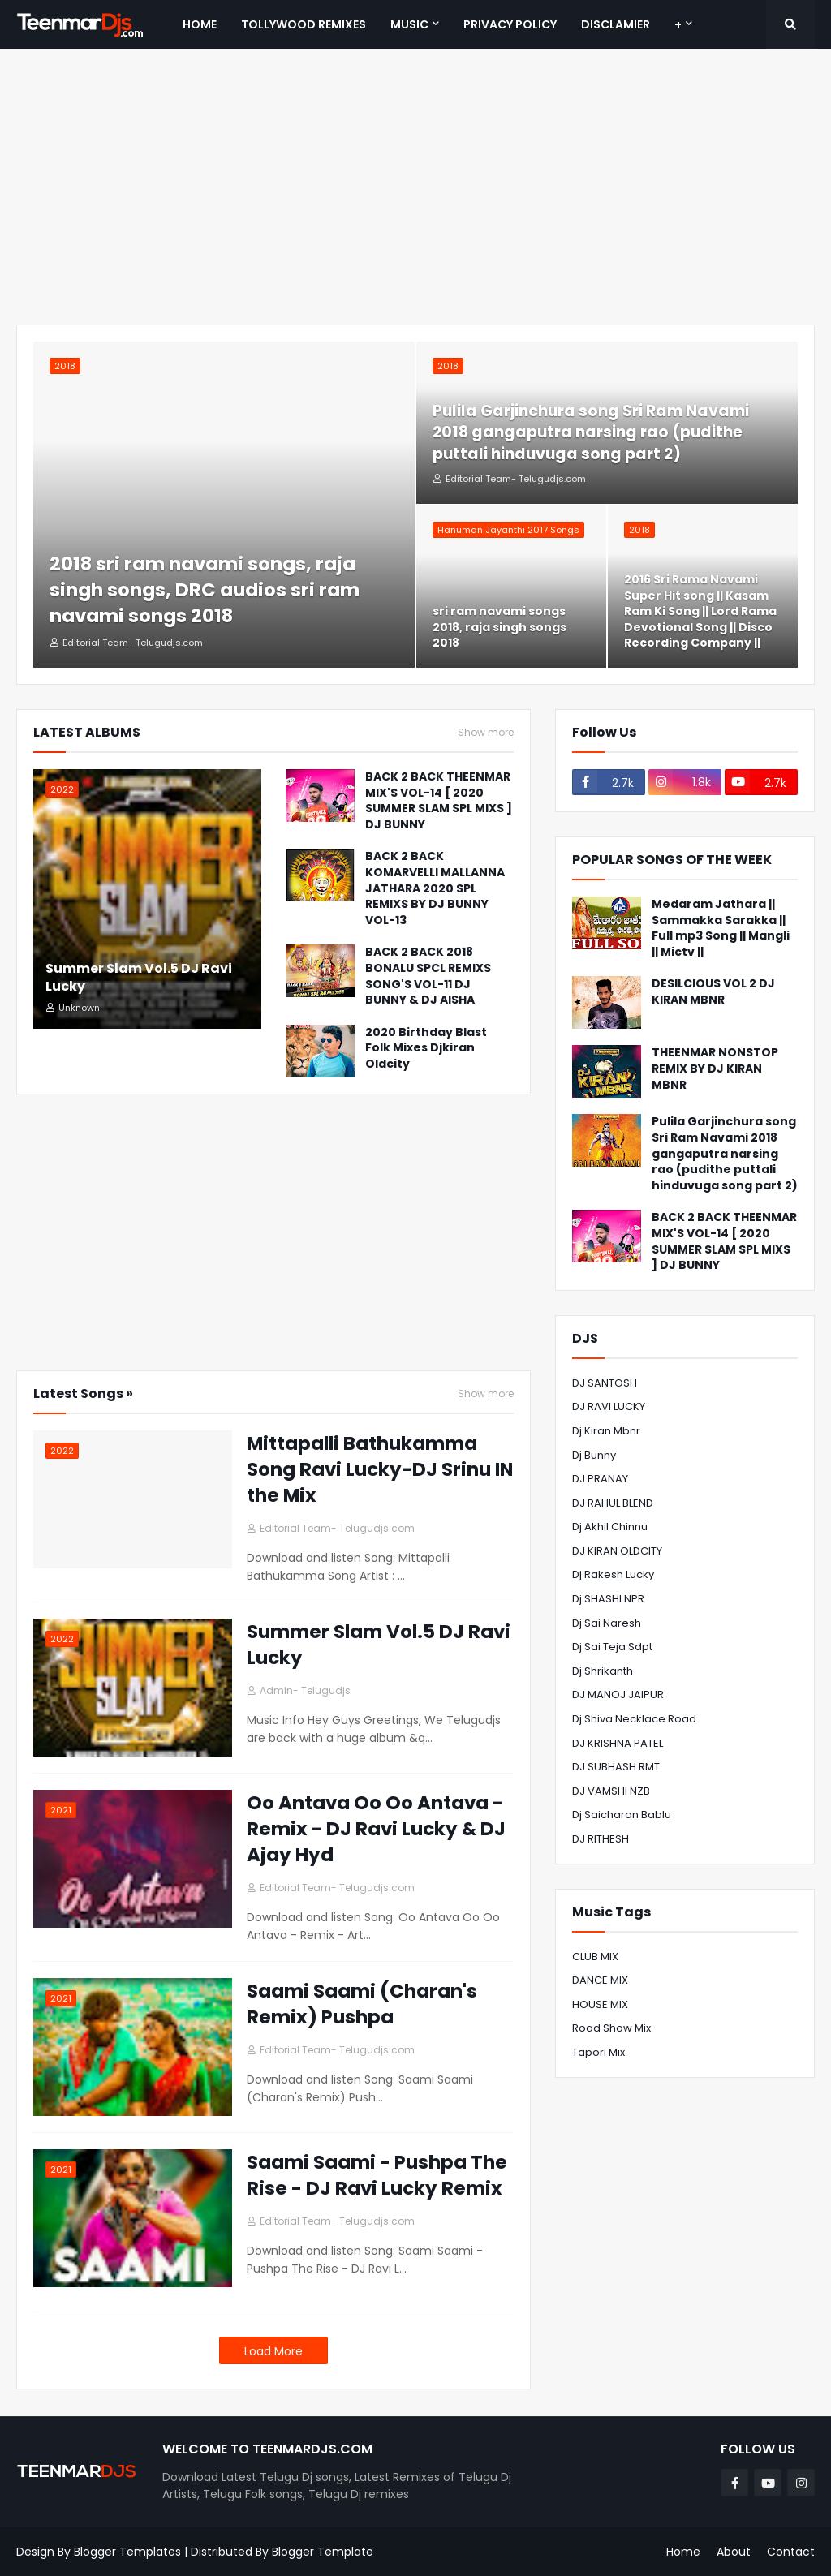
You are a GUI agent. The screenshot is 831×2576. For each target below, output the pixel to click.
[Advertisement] (415, 186)
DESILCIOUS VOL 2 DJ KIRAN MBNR (713, 992)
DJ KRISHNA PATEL (617, 1743)
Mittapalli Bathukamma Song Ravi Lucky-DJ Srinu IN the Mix (380, 1469)
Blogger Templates (127, 2552)
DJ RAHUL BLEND (612, 1503)
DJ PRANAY (600, 1478)
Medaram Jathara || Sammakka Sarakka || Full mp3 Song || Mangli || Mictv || (721, 928)
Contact (791, 2552)
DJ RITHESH (600, 1839)
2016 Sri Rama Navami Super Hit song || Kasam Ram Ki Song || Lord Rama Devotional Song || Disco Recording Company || (700, 611)
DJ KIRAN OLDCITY (617, 1551)
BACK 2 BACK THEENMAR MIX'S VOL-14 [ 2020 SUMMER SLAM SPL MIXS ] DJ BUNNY (438, 800)
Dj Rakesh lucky (613, 1574)
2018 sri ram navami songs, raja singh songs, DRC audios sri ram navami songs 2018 (205, 590)
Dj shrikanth (602, 1671)
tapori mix (598, 2052)
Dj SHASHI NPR (608, 1598)
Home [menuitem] (200, 24)
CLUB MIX (595, 1956)
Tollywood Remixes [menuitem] (303, 24)
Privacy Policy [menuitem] (510, 24)
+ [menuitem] (678, 24)
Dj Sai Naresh (606, 1623)
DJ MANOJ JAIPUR (618, 1694)
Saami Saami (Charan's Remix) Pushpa (362, 2004)
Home (683, 2552)
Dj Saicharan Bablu (621, 1814)
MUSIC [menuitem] (409, 24)
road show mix (611, 2028)
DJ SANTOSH (604, 1383)
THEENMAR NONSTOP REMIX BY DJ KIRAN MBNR (715, 1068)
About (734, 2552)
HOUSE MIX (600, 2004)
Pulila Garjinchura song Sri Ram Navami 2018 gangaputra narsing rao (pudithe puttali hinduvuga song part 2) (591, 433)
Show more (486, 732)
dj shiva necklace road (634, 1719)
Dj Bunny (594, 1455)
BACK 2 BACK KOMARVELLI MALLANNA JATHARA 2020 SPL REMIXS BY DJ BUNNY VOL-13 (435, 888)
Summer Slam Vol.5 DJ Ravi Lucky (138, 978)
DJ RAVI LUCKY (608, 1406)
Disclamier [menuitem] (615, 24)
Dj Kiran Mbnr (606, 1431)
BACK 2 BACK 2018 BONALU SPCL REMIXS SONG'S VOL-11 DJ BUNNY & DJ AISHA (428, 976)
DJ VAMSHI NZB (611, 1791)
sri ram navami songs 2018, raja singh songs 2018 (499, 627)
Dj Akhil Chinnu (610, 1526)
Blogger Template (322, 2552)
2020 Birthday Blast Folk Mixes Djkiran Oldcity (426, 1048)
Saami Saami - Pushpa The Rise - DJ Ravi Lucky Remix (377, 2175)
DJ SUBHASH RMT (616, 1766)
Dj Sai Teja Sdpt (612, 1646)
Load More (273, 2351)
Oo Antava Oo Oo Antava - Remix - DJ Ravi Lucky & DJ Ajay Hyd (376, 1829)
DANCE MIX (600, 1980)
